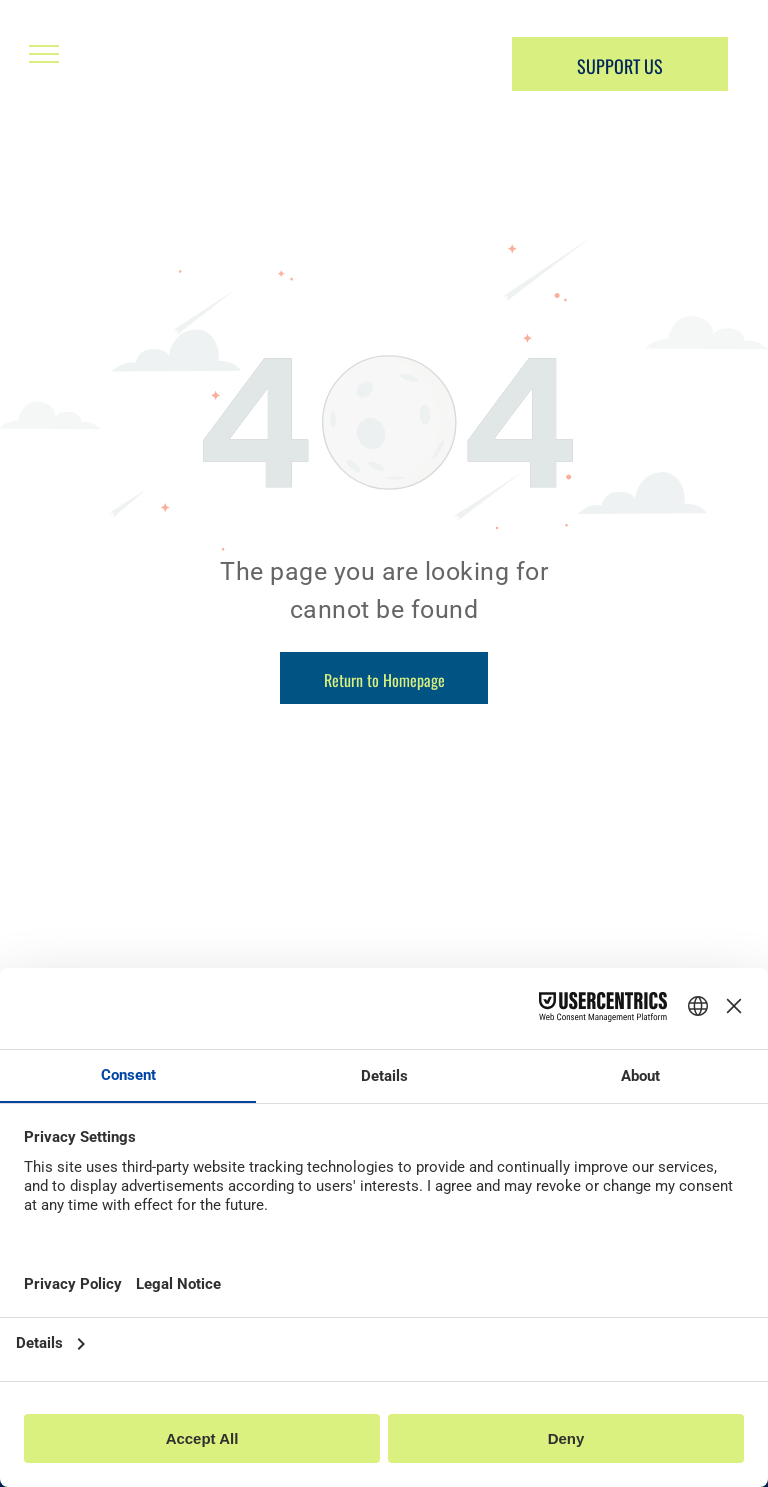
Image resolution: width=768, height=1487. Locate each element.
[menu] (44, 54)
